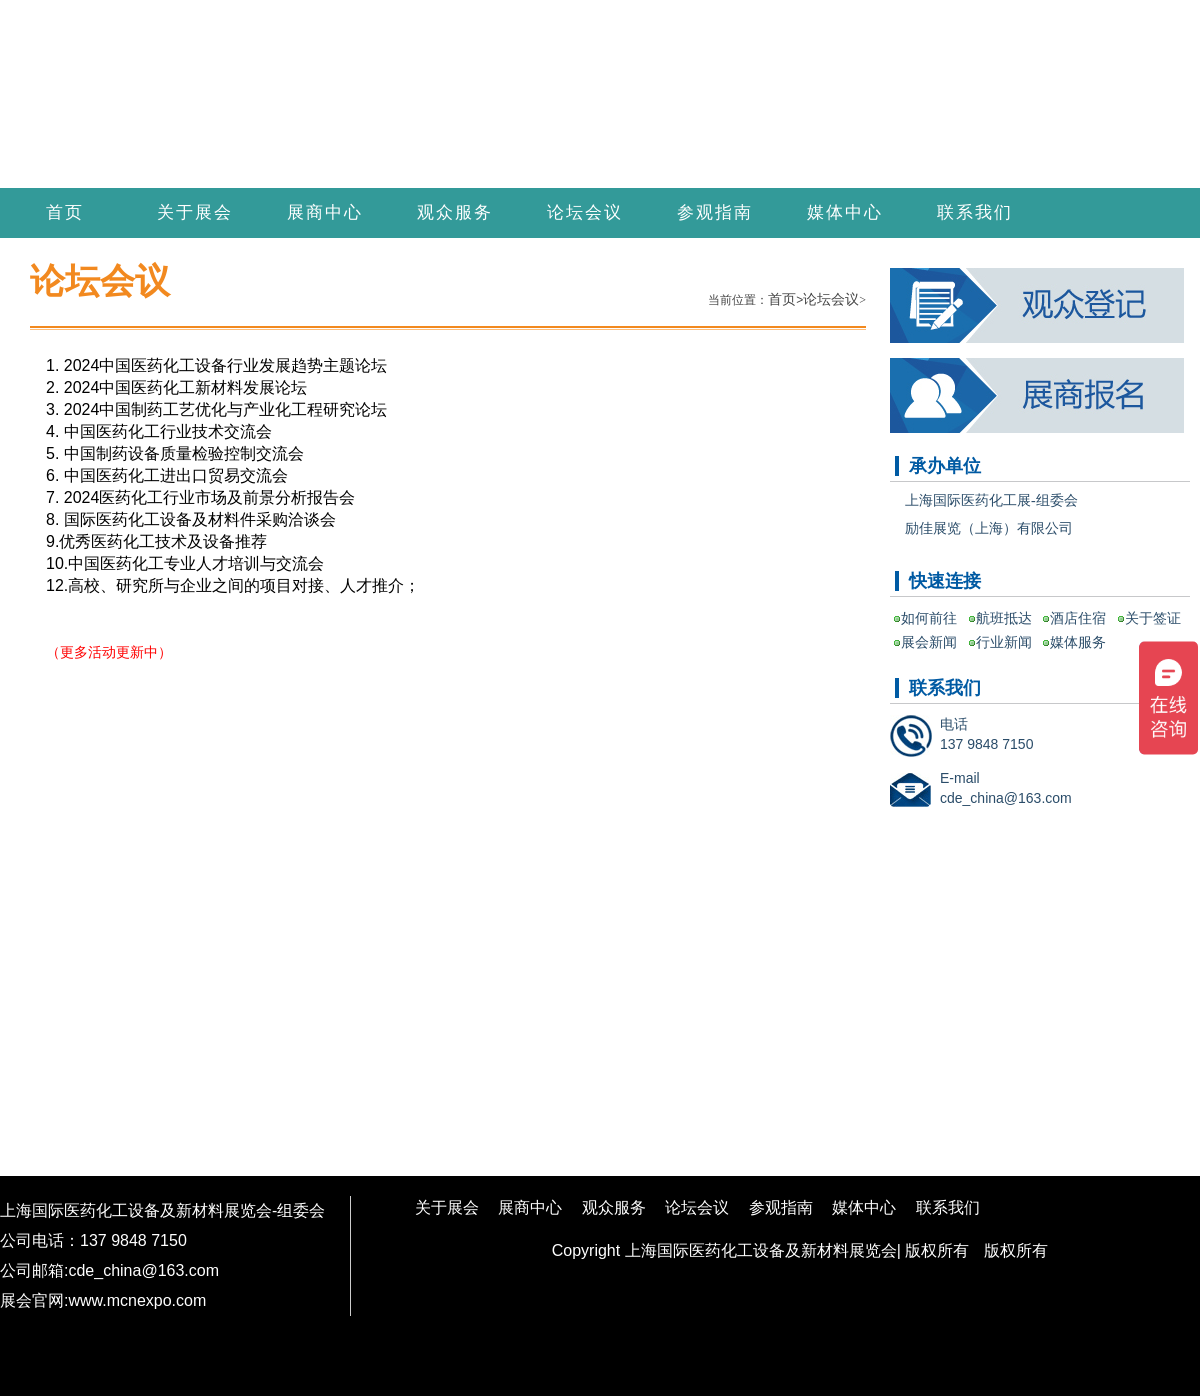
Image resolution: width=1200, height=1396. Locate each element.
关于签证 (1153, 618)
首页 (65, 212)
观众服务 (455, 212)
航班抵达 (1004, 618)
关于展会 (195, 212)
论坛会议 (585, 212)
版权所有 (1016, 1250)
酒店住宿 (1078, 618)
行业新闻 (1004, 642)
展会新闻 (929, 642)
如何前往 (929, 618)
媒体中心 (845, 212)
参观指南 (715, 212)
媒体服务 (1078, 642)
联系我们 (975, 212)
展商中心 (325, 212)
